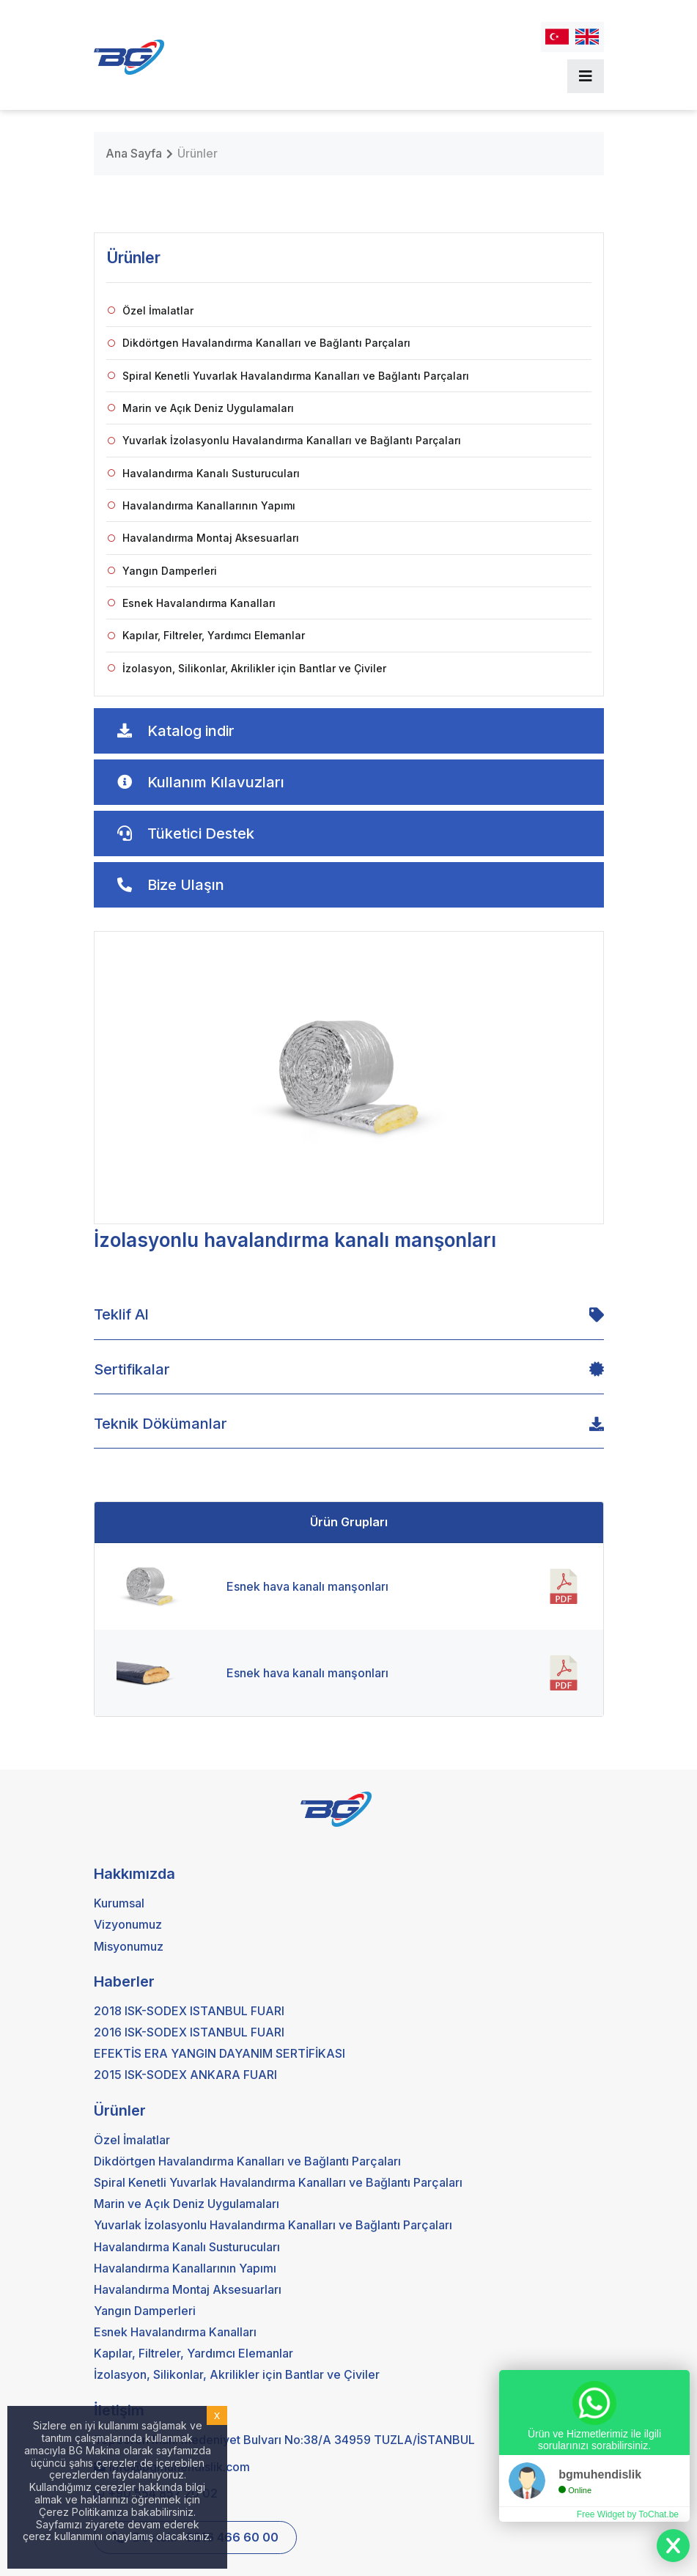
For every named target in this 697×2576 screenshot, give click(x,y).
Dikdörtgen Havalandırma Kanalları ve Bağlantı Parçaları (259, 342)
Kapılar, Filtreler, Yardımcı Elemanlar (206, 635)
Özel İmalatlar (150, 310)
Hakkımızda (134, 1874)
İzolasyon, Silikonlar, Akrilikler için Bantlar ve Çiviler (247, 668)
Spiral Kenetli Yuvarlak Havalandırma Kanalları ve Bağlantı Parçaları (288, 375)
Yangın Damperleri (162, 570)
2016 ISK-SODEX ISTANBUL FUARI (189, 2032)
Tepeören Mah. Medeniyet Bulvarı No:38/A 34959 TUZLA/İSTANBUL (284, 2439)
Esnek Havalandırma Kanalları (192, 603)
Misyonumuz (128, 1946)
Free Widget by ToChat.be (628, 2514)
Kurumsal (119, 1903)
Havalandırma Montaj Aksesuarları (203, 537)
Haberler (124, 1981)
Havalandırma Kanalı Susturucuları (204, 473)
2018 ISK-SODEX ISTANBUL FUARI (189, 2010)
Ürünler (197, 153)
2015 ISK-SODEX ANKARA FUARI (185, 2074)
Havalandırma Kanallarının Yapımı (201, 505)
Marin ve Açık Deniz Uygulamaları (201, 408)
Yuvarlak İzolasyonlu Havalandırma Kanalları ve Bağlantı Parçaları (284, 440)
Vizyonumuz (128, 1924)
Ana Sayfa (134, 153)
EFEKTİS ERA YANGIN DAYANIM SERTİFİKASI (219, 2053)
